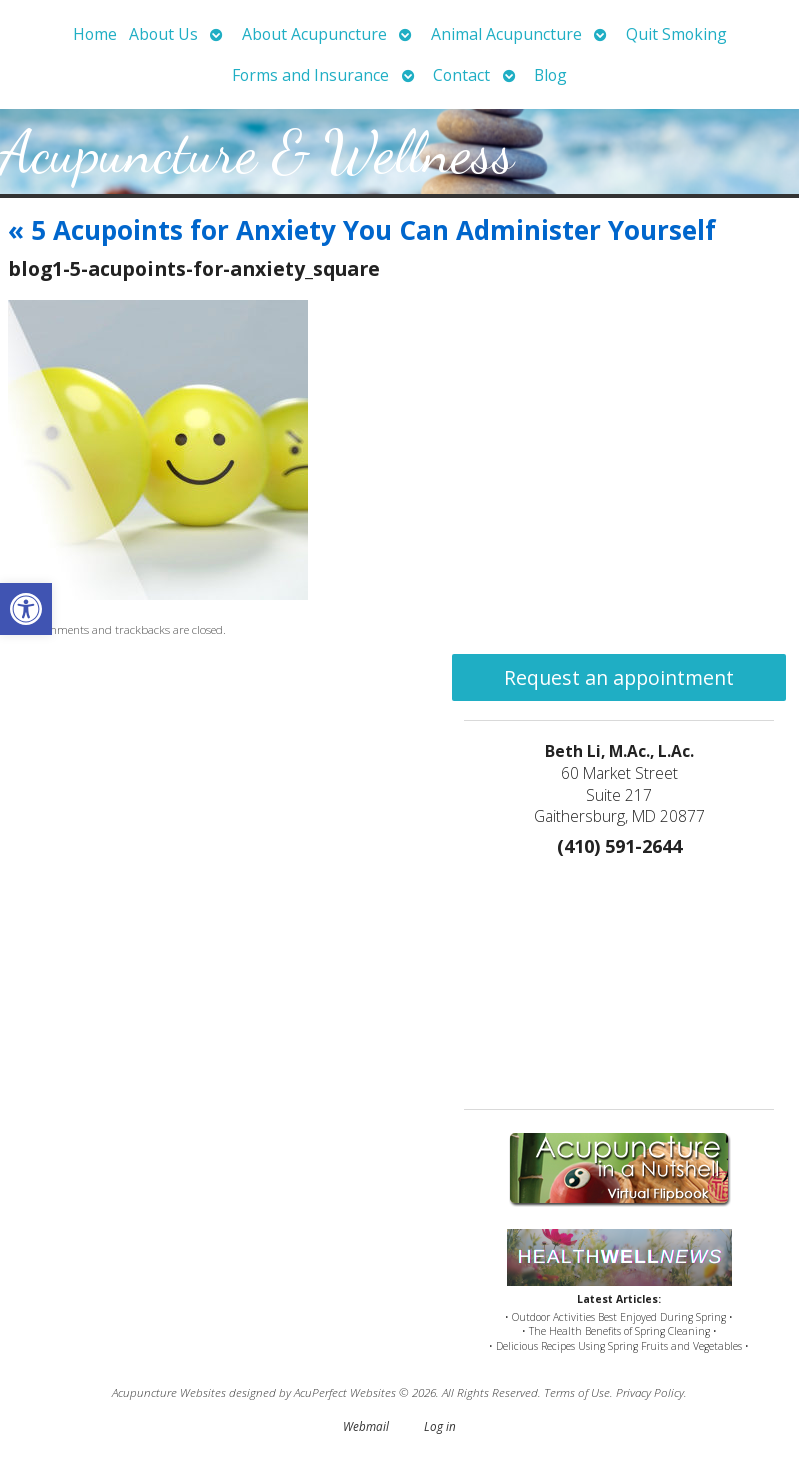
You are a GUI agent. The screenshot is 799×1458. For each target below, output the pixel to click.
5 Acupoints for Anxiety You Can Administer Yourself (362, 230)
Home (95, 34)
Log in (440, 1426)
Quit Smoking (676, 34)
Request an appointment (619, 677)
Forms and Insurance (310, 75)
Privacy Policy (650, 1392)
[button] (26, 609)
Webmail (366, 1426)
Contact (461, 75)
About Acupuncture (314, 34)
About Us (163, 34)
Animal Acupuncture (506, 34)
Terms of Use (577, 1392)
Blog (550, 75)
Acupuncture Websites (169, 1392)
